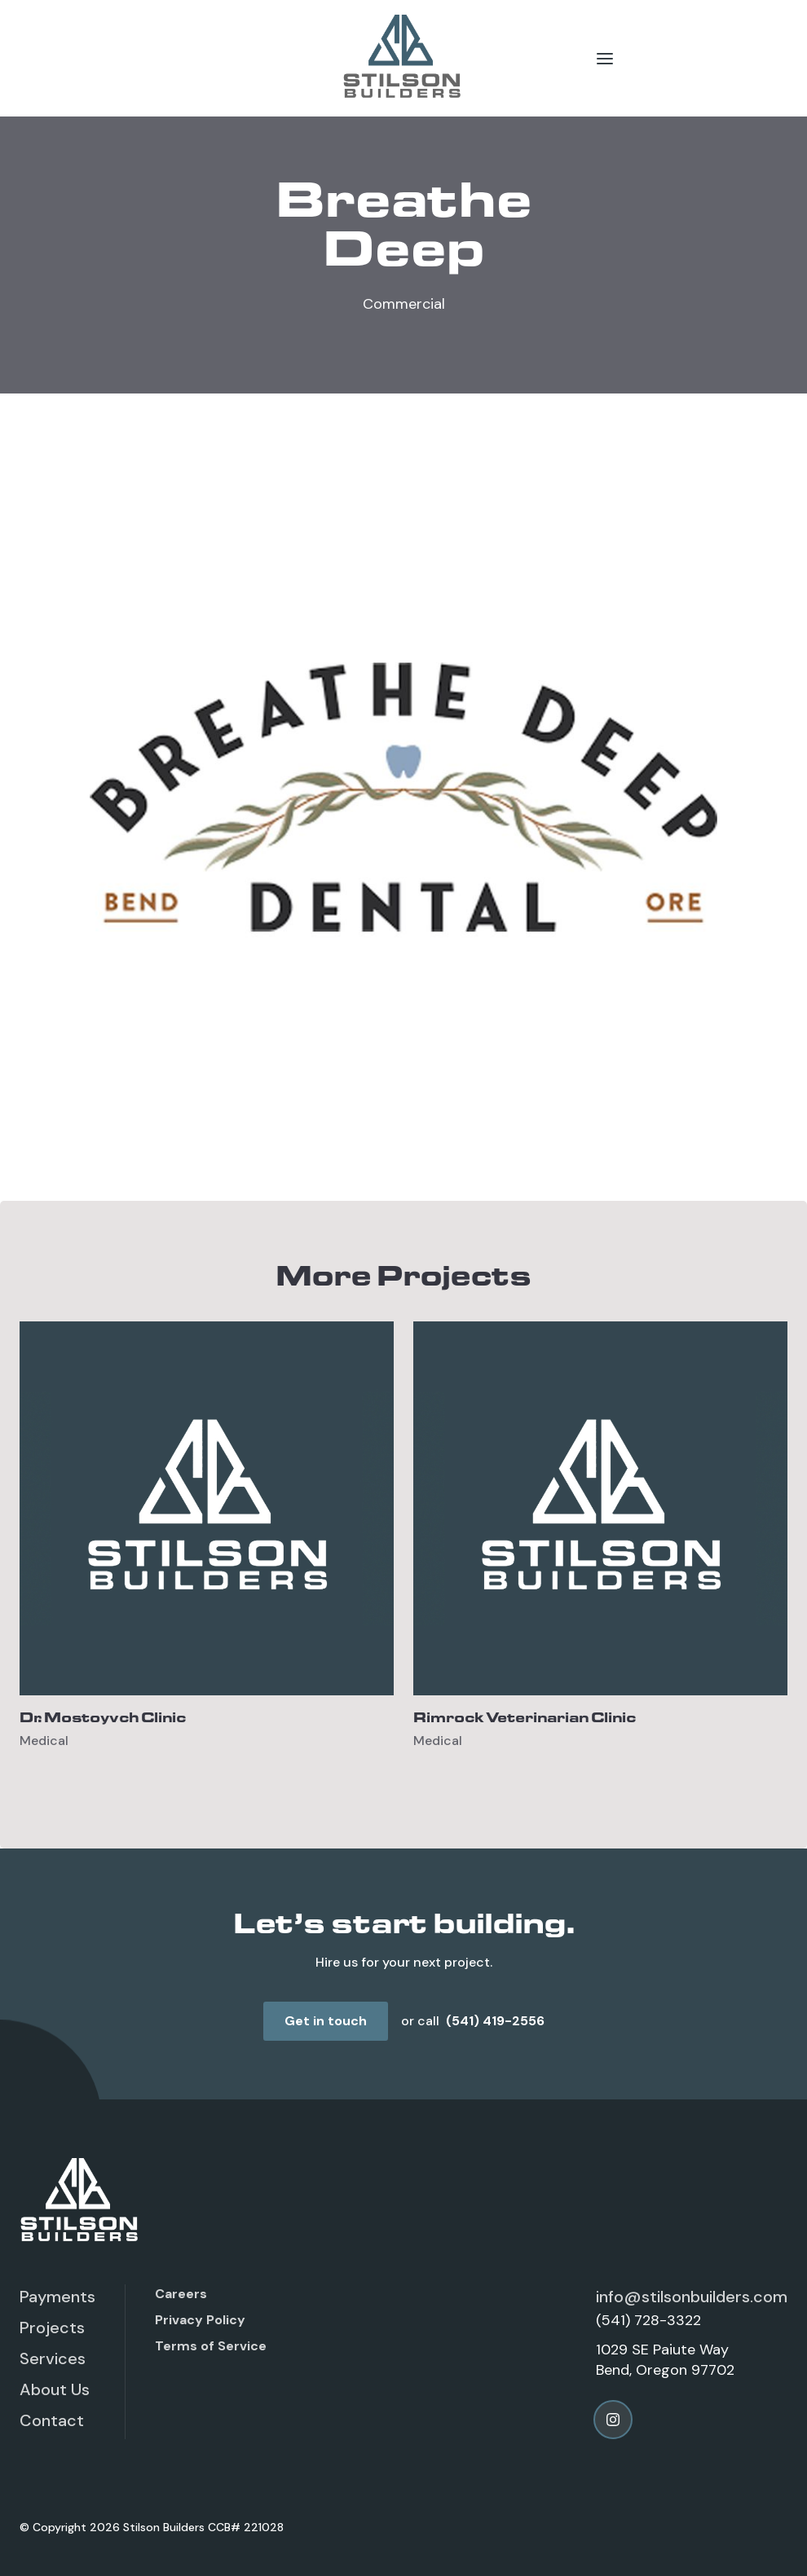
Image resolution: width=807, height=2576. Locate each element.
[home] (403, 58)
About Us (55, 2389)
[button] (605, 57)
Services (53, 2358)
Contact (52, 2420)
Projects (52, 2327)
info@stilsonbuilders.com (691, 2296)
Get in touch (325, 2020)
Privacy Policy (200, 2319)
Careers (181, 2293)
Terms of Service (211, 2345)
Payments (57, 2296)
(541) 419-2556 (495, 2020)
